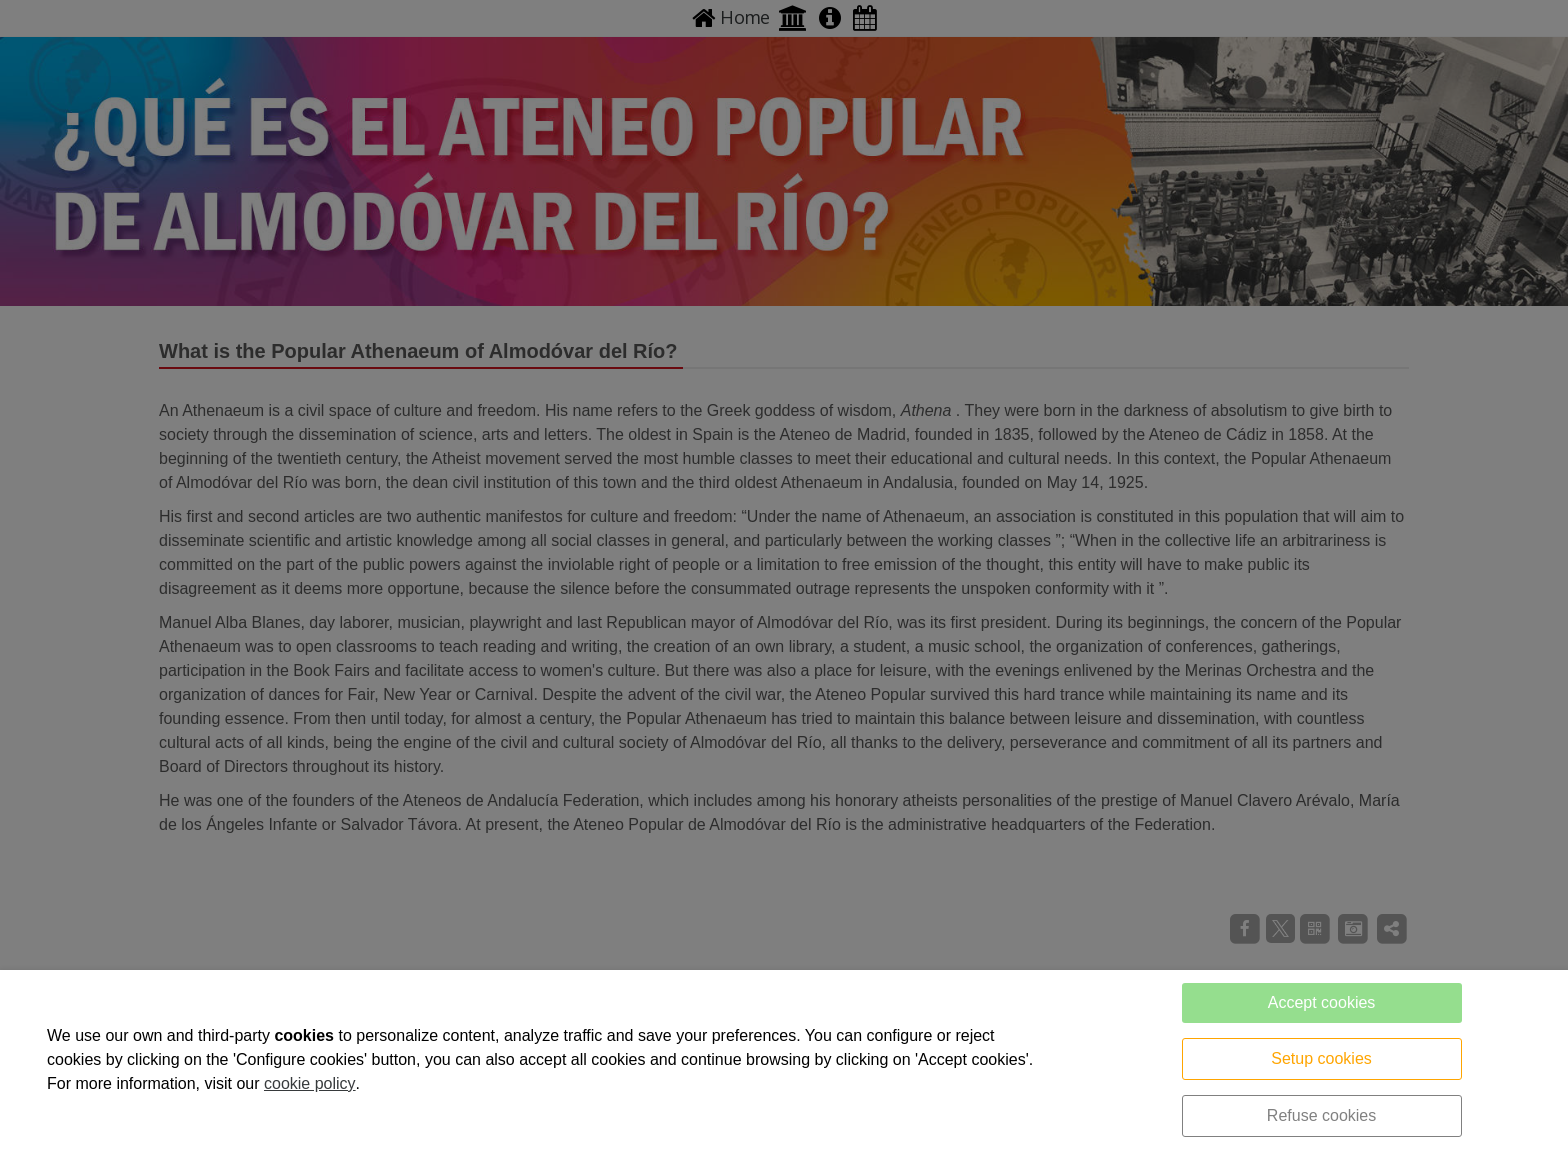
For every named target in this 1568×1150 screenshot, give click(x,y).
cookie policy (310, 1083)
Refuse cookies (1321, 1115)
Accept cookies (1322, 1002)
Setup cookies (1321, 1058)
